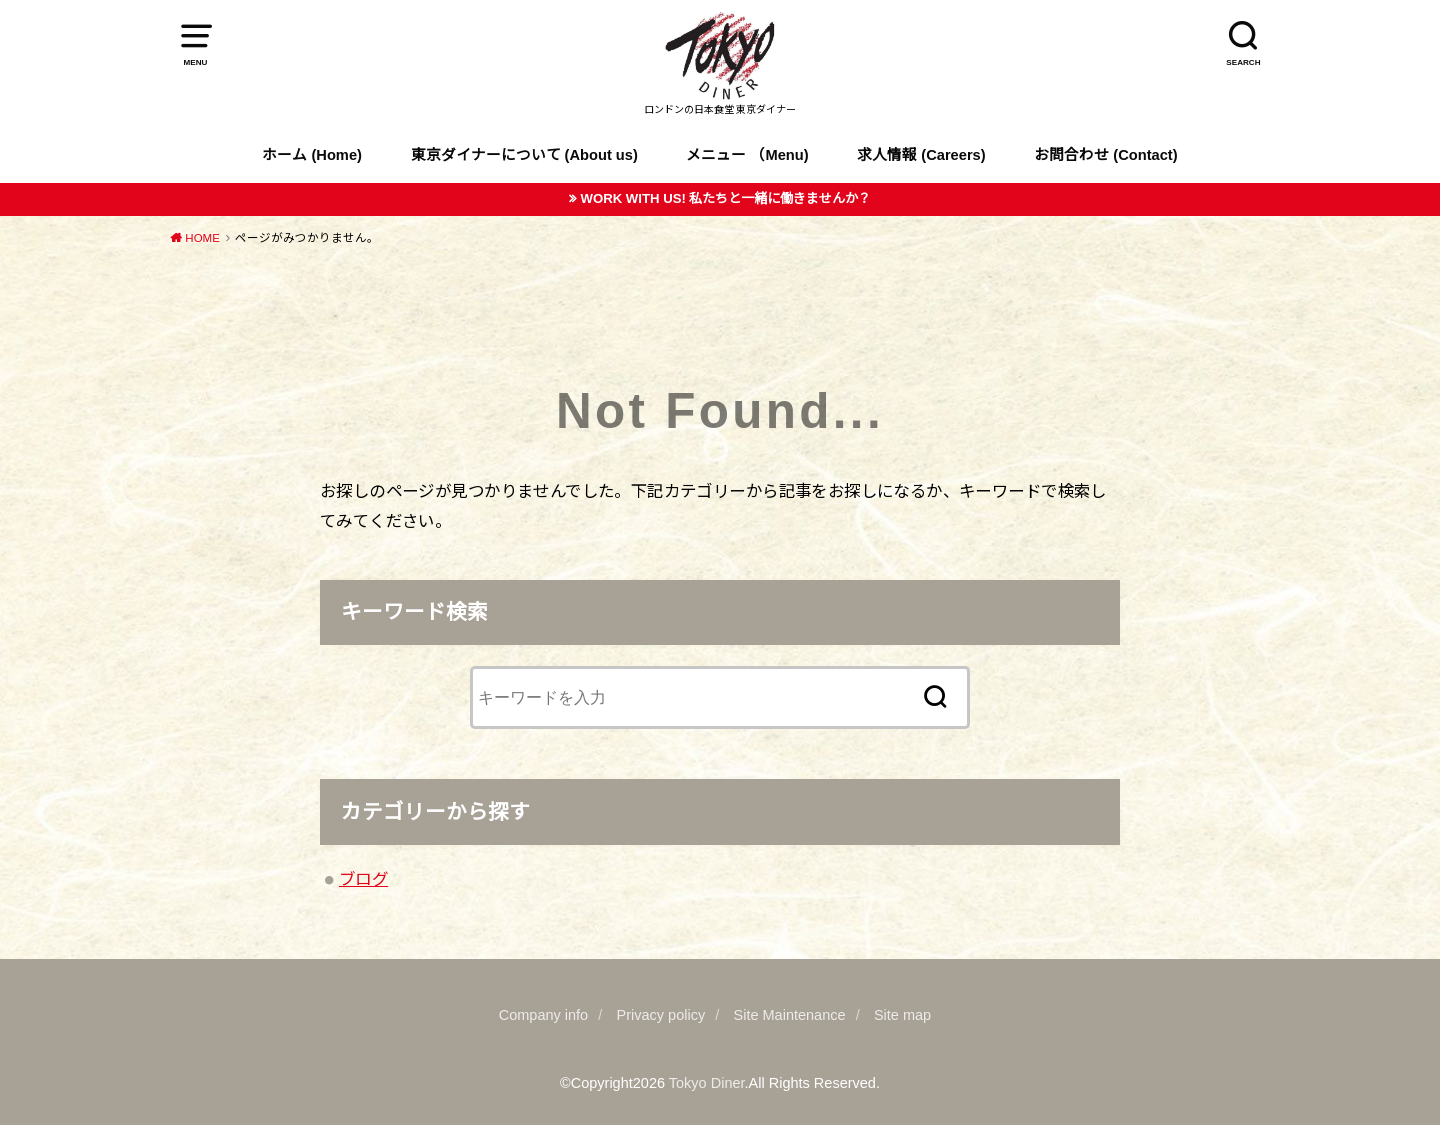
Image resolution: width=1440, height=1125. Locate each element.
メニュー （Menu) (747, 155)
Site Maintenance (790, 1015)
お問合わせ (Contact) (1105, 155)
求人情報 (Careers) (921, 155)
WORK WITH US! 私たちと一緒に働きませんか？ (725, 198)
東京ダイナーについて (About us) (524, 155)
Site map (902, 1015)
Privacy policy (661, 1015)
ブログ (363, 879)
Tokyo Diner (707, 1083)
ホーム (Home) (312, 155)
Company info (543, 1015)
